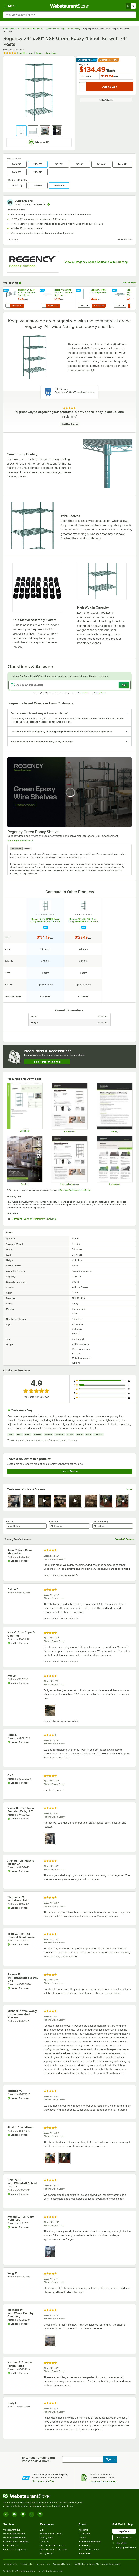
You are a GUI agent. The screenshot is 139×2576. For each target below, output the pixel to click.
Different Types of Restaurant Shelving (44, 1218)
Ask (124, 684)
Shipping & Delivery (124, 2547)
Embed (27, 849)
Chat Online (120, 2543)
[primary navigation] (10, 5)
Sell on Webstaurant (89, 2549)
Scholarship (84, 2545)
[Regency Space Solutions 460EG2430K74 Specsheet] (24, 1107)
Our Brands (84, 2534)
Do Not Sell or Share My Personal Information (97, 2564)
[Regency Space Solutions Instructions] (69, 1107)
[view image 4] (60, 1501)
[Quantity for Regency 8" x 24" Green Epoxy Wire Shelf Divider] (7, 306)
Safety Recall (46, 2553)
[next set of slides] (133, 298)
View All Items (129, 283)
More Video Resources (19, 840)
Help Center (124, 2531)
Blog (42, 2530)
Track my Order (124, 2537)
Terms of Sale (10, 2564)
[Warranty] (114, 1107)
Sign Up (110, 2459)
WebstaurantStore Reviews (53, 2549)
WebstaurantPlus (11, 2530)
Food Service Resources (52, 2545)
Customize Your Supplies (16, 2541)
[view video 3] (44, 1501)
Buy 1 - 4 (83, 64)
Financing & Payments (90, 2541)
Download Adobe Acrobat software (74, 1190)
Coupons (44, 2541)
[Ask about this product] (69, 685)
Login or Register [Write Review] (69, 1471)
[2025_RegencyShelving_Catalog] (24, 1160)
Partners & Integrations (15, 2549)
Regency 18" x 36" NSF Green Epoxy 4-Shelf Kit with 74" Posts (83, 920)
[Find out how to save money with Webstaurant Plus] (6, 290)
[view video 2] (29, 1501)
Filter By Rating (100, 1521)
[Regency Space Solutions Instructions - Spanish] (69, 1160)
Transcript (16, 849)
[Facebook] (23, 2514)
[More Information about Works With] (20, 282)
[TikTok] (31, 2514)
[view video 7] (106, 1501)
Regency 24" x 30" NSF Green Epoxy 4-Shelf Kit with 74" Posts (45, 920)
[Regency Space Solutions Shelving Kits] (114, 1160)
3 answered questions (46, 53)
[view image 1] (14, 1501)
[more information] (49, 204)
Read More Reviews (70, 424)
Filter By (53, 1521)
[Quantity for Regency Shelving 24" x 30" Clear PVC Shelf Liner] (44, 306)
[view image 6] (91, 1501)
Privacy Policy (100, 693)
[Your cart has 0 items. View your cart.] (131, 6)
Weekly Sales (46, 2537)
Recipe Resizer (11, 2545)
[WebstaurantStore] (44, 2496)
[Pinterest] (40, 2514)
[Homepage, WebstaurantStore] (69, 6)
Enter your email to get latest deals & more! (38, 2459)
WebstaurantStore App (14, 2537)
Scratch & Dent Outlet (51, 2534)
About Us (83, 2530)
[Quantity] (83, 86)
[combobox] (69, 14)
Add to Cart (17, 305)
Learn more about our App (103, 2481)
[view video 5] (75, 1501)
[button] (21, 130)
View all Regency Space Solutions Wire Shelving (96, 262)
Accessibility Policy (62, 2564)
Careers (83, 2537)
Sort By (9, 1521)
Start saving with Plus (43, 2481)
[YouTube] (14, 2514)
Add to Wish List (106, 100)
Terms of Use (83, 693)
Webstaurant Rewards (14, 2534)
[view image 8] (122, 1501)
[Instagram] (6, 2514)
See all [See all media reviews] (129, 1489)
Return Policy (85, 2553)
